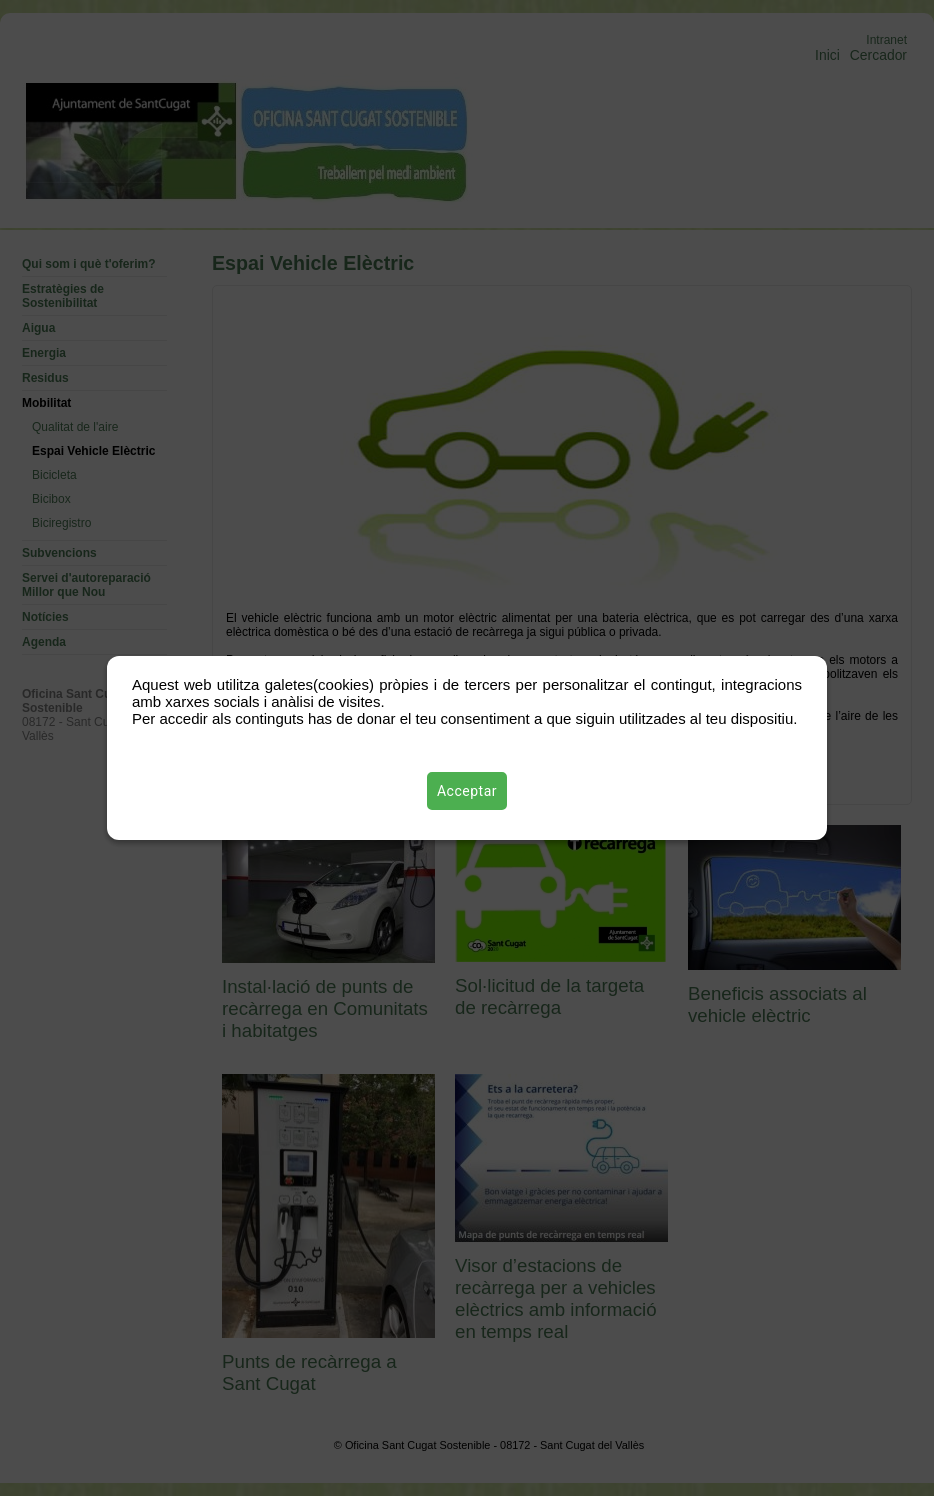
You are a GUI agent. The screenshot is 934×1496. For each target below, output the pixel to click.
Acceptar (467, 791)
